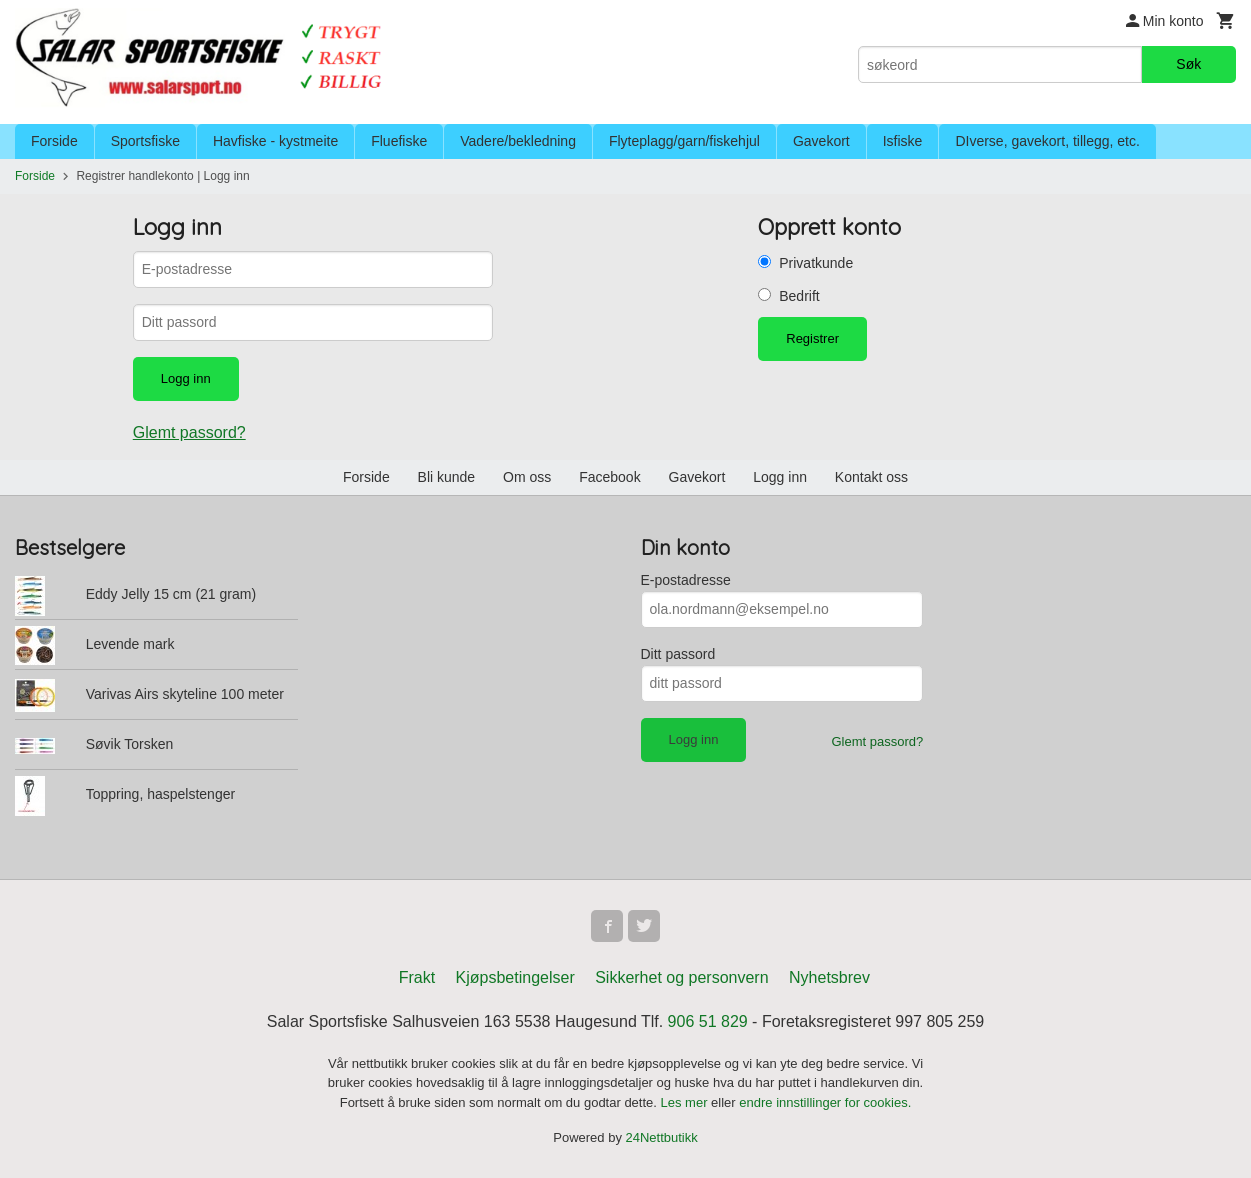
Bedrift (799, 296)
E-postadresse (686, 580)
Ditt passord (678, 654)
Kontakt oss (871, 477)
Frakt (417, 977)
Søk (1188, 64)
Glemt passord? (189, 432)
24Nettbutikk (662, 1137)
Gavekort (821, 141)
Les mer (686, 1102)
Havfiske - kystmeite (275, 141)
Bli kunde (447, 477)
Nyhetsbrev (829, 977)
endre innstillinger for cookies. (825, 1102)
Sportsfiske (145, 141)
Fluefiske (399, 141)
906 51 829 (708, 1021)
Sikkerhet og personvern (681, 977)
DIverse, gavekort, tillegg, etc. (1047, 141)
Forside (54, 141)
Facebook (609, 477)
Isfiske (903, 141)
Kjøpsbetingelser (515, 977)
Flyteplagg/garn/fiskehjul (684, 141)
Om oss (527, 477)
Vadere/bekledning (518, 141)
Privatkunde (816, 263)
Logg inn (780, 477)
